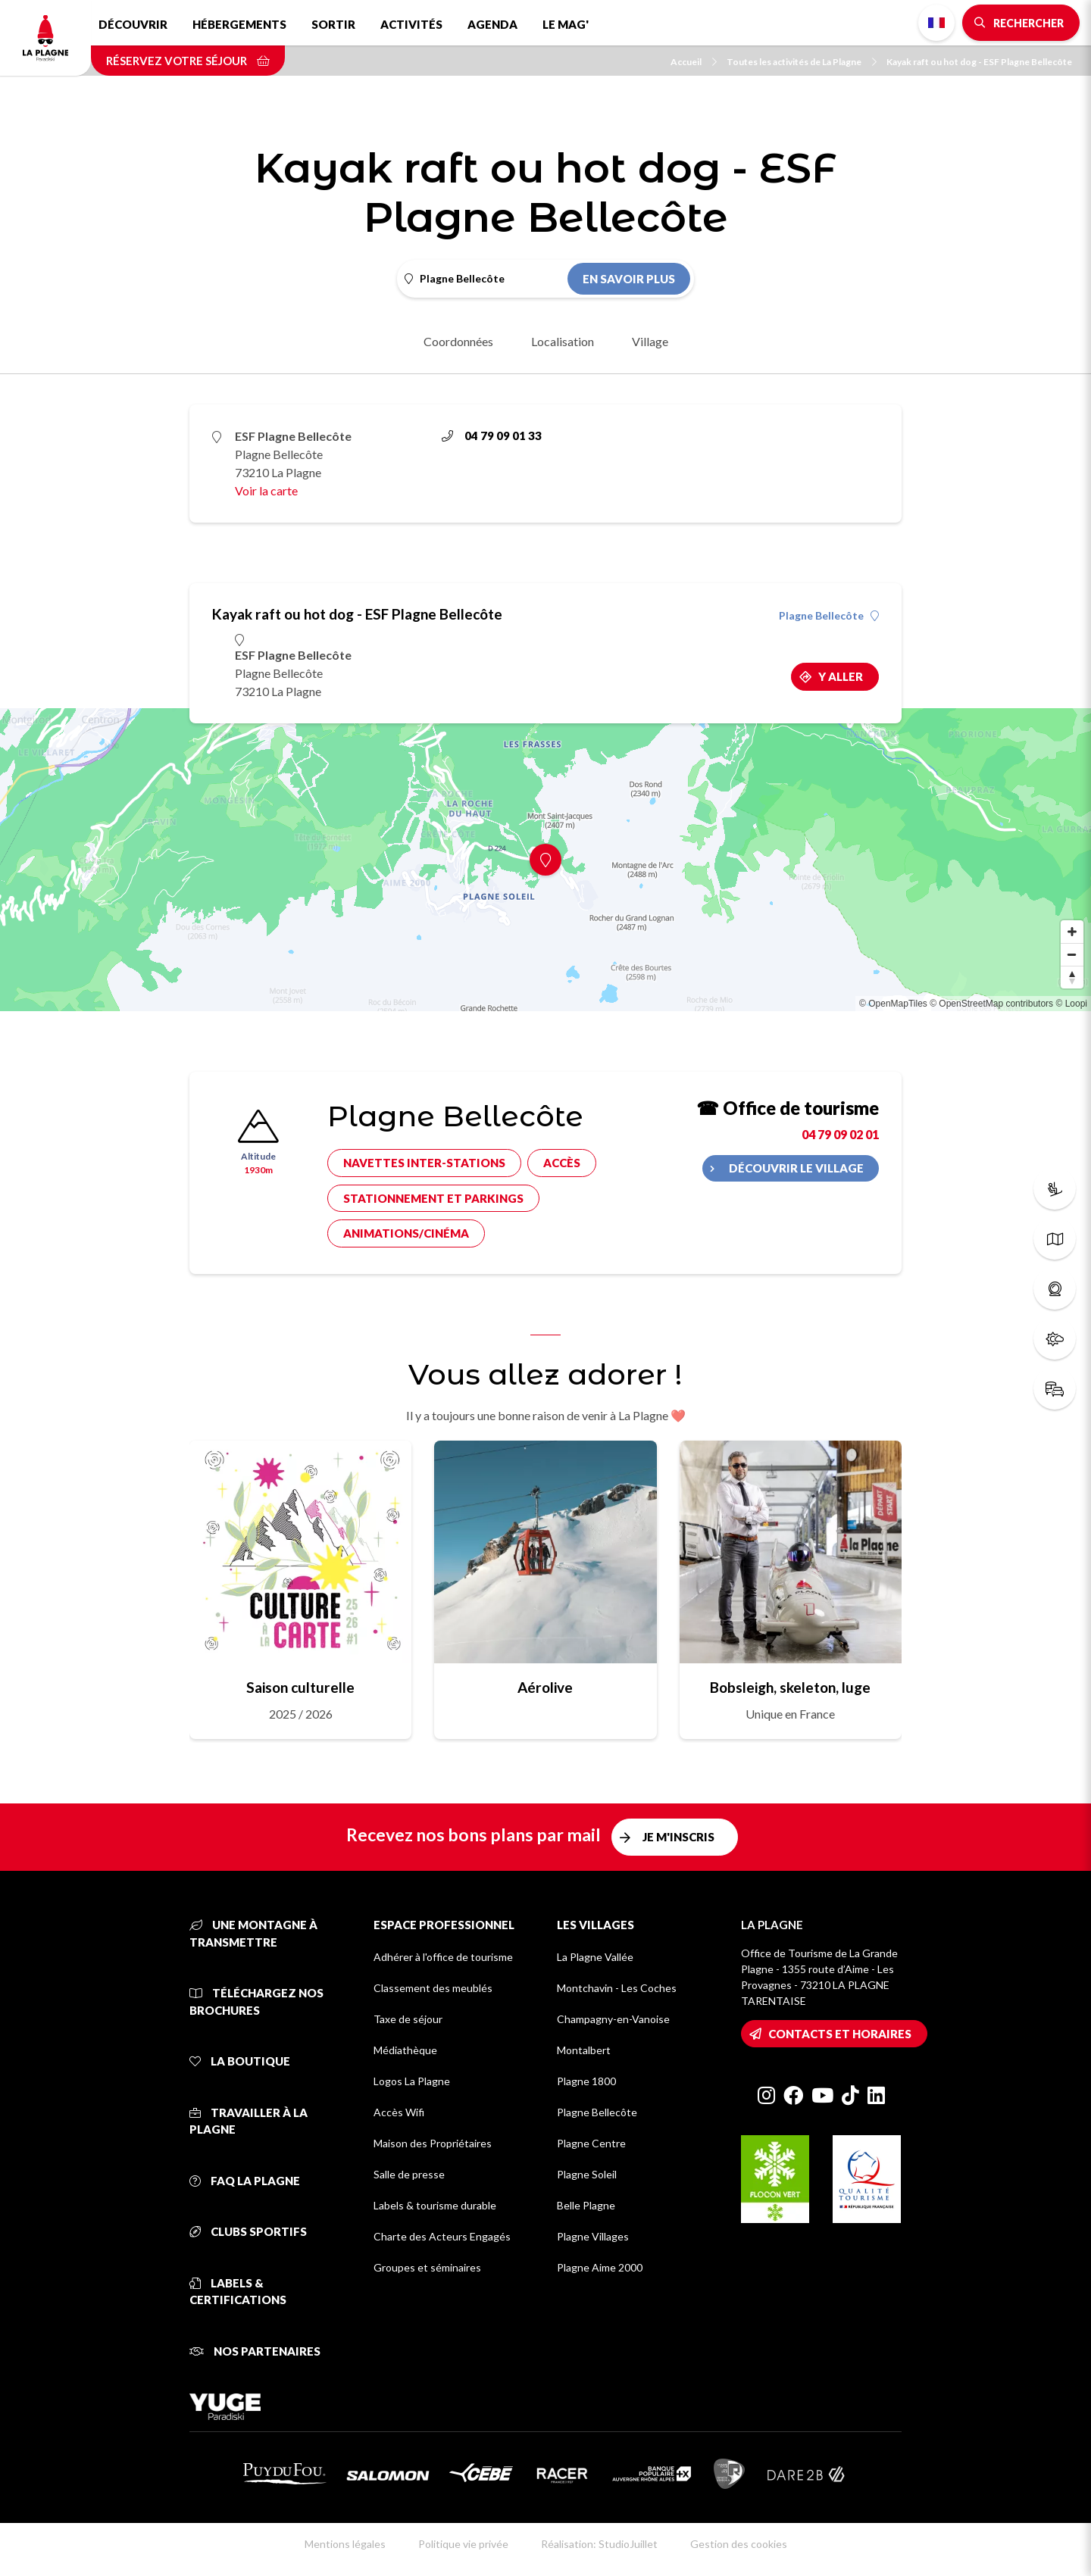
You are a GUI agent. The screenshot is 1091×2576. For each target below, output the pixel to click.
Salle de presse (409, 2174)
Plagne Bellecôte (829, 616)
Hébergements (239, 24)
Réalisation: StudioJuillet (599, 2543)
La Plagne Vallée (595, 1956)
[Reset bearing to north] (1072, 977)
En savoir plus (629, 279)
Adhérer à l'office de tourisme (443, 1956)
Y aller (840, 676)
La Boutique (239, 2061)
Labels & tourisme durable (435, 2205)
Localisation (562, 341)
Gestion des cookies (738, 2543)
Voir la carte (266, 490)
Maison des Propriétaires (433, 2143)
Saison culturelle (300, 1687)
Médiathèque (405, 2050)
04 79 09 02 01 (840, 1134)
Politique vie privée (463, 2543)
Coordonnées (458, 341)
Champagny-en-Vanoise (613, 2018)
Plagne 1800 (586, 2081)
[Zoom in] (1072, 931)
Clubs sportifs (248, 2231)
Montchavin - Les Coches (617, 1987)
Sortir (333, 24)
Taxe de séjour (408, 2018)
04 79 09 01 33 (492, 435)
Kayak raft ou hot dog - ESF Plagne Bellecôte (979, 61)
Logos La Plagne (412, 2081)
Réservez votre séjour (188, 60)
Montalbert (584, 2050)
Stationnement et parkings (433, 1198)
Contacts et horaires (839, 2034)
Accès (561, 1162)
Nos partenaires (254, 2351)
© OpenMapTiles (893, 1003)
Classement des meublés (433, 1987)
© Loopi (1071, 1003)
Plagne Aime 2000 (599, 2267)
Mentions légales (345, 2543)
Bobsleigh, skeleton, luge (790, 1687)
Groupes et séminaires (427, 2267)
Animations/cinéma (406, 1233)
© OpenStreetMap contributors (991, 1003)
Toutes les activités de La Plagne (802, 61)
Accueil (694, 61)
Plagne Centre (591, 2143)
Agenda (492, 24)
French (936, 22)
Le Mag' (565, 24)
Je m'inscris (678, 1837)
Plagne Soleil (587, 2174)
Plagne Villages (593, 2236)
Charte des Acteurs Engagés (442, 2236)
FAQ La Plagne (244, 2180)
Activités (411, 24)
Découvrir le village (796, 1168)
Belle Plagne (586, 2205)
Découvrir (132, 24)
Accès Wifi (399, 2112)
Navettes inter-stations (424, 1162)
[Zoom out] (1072, 954)
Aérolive (545, 1687)
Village (650, 341)
